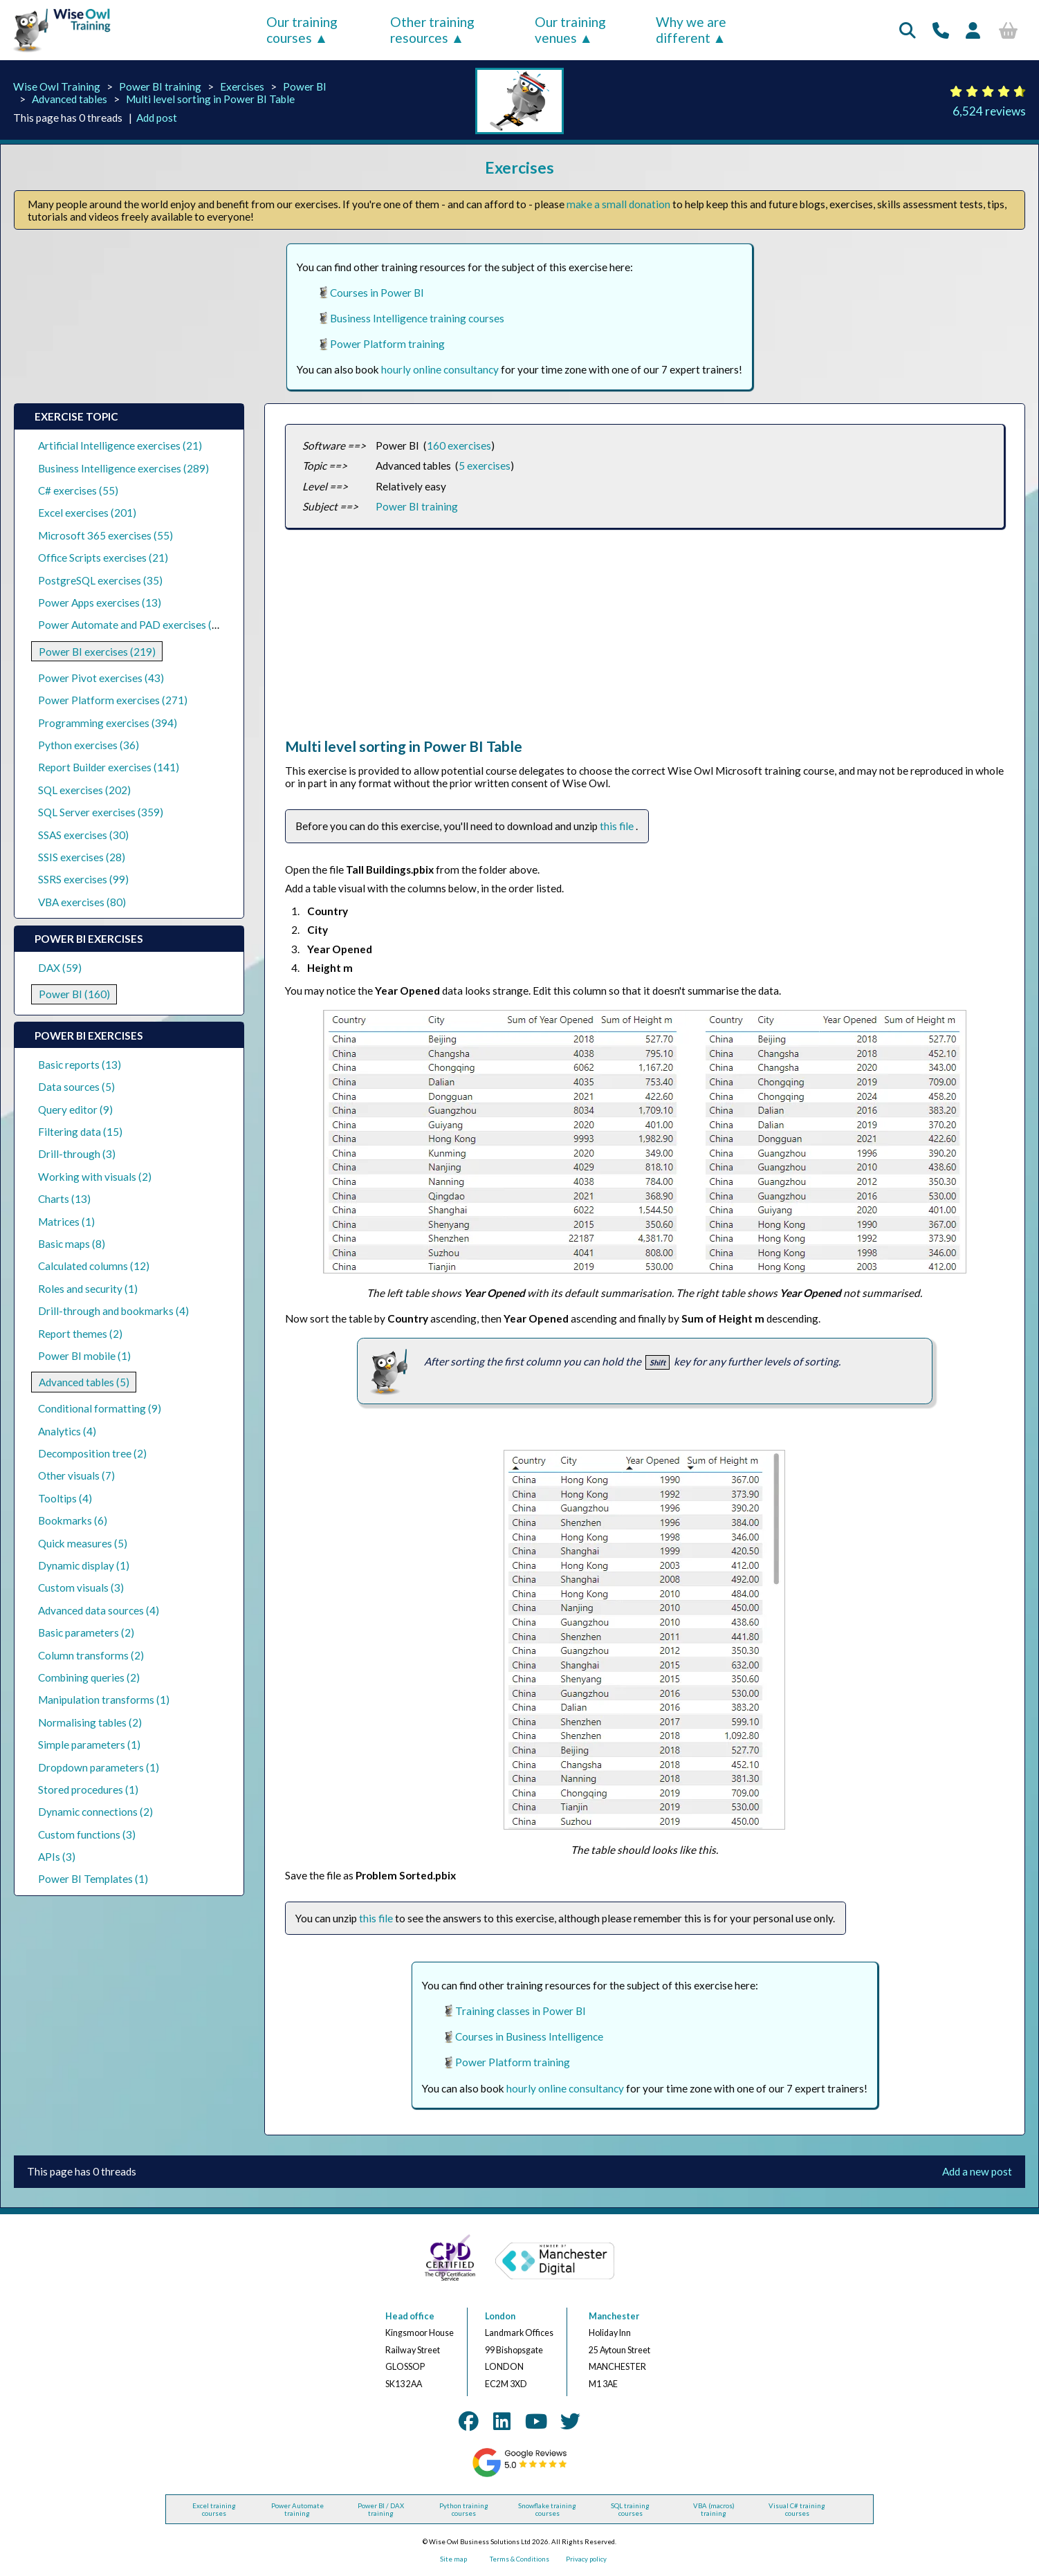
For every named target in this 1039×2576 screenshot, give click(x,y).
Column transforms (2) (91, 1655)
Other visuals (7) (76, 1475)
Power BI (305, 86)
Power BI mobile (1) (84, 1356)
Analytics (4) (67, 1431)
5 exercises (485, 465)
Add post (156, 117)
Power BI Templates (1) (93, 1879)
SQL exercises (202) (84, 790)
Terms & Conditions (519, 2559)
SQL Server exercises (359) (100, 812)
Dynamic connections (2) (95, 1811)
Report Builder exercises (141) (108, 767)
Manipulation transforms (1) (103, 1699)
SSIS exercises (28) (81, 857)
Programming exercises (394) (107, 723)
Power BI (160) (74, 994)
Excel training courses (214, 2509)
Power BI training (160, 86)
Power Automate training (297, 2509)
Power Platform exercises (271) (112, 700)
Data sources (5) (76, 1086)
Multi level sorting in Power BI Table (210, 99)
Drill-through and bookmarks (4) (113, 1311)
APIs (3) (56, 1856)
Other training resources (432, 30)
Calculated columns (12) (93, 1266)
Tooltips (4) (65, 1498)
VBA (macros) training (714, 2509)
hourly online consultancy (440, 369)
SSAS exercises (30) (83, 835)
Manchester (614, 2316)
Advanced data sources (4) (98, 1610)
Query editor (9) (75, 1109)
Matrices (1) (66, 1221)
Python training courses (463, 2509)
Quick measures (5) (82, 1543)
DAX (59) (60, 968)
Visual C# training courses (797, 2509)
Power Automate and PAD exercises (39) (133, 624)
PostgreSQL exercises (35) (100, 580)
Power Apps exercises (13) (99, 602)
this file (618, 826)
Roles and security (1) (88, 1288)
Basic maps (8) (71, 1244)
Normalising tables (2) (90, 1722)
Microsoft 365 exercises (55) (105, 535)
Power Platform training (387, 344)
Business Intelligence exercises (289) (123, 468)
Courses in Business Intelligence (529, 2036)
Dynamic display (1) (83, 1565)
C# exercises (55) (78, 490)
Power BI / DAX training (381, 2509)
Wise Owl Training (56, 86)
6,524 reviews (989, 111)
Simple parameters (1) (89, 1744)
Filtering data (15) (80, 1131)
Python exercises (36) (88, 745)
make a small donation (618, 204)
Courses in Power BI (377, 292)
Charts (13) (64, 1199)
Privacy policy (586, 2559)
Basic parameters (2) (86, 1632)
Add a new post (977, 2171)
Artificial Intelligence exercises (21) (120, 445)
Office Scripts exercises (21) (103, 557)
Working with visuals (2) (94, 1176)
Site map (453, 2559)
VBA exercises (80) (82, 902)
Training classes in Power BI (520, 2011)
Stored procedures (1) (88, 1789)
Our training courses (302, 30)
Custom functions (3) (87, 1834)
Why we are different (691, 30)
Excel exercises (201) (87, 512)
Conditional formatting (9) (99, 1408)
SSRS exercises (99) (83, 879)
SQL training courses (630, 2509)
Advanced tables (69, 99)
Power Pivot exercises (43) (101, 678)
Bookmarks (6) (72, 1520)
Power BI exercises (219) (97, 651)
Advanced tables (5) (84, 1382)
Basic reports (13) (79, 1064)
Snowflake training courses (547, 2509)
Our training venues (570, 30)
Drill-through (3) (77, 1154)
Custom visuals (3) (81, 1587)
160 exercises (459, 445)
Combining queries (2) (89, 1677)
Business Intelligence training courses (417, 318)
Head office (409, 2316)
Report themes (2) (80, 1333)
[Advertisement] (644, 640)
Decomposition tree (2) (92, 1453)
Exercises (242, 86)
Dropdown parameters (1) (98, 1767)
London (500, 2316)
